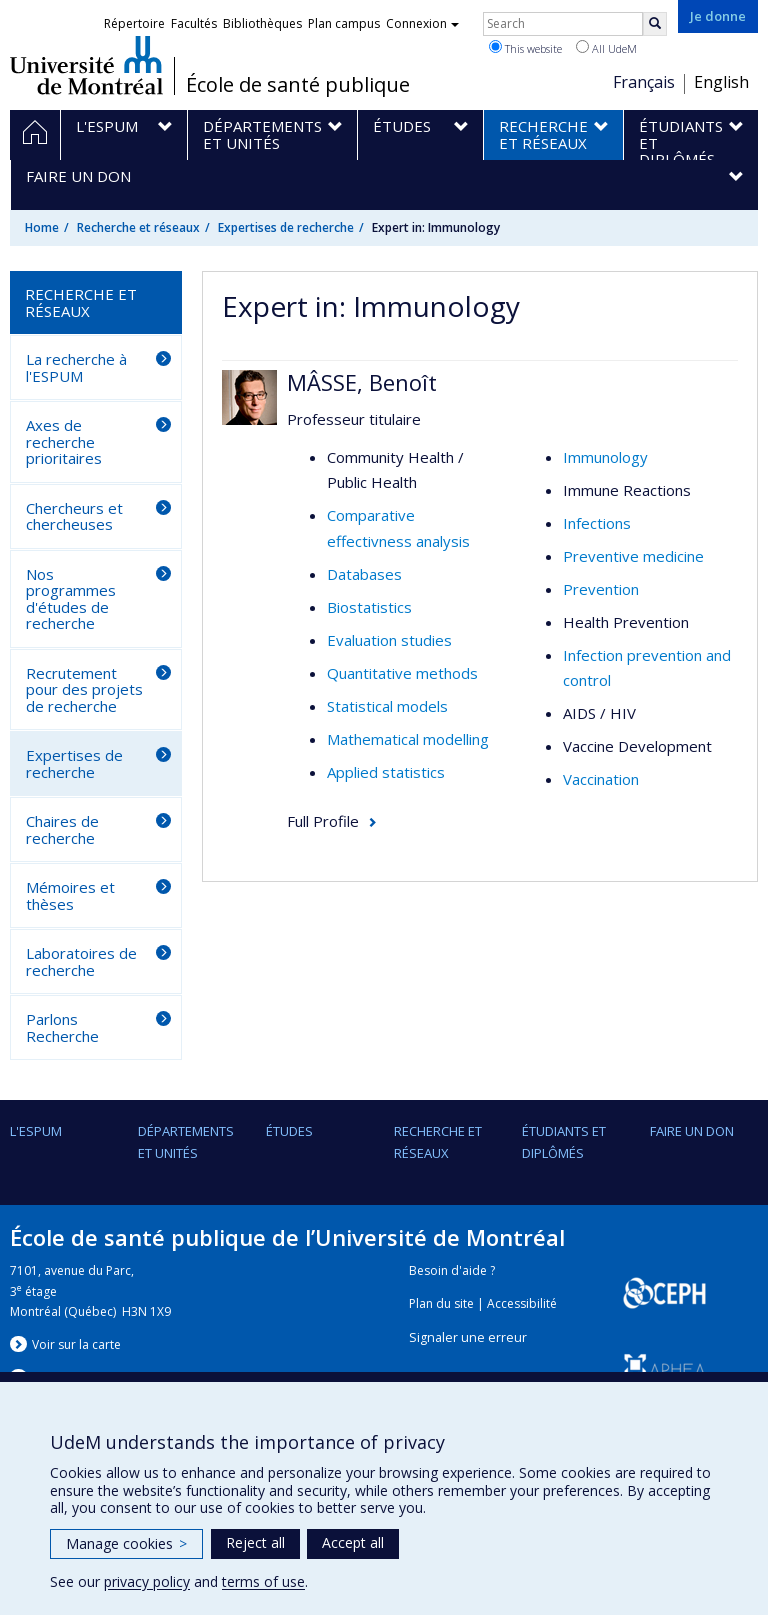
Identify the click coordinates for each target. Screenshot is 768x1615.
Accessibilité (522, 1303)
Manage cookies (126, 1543)
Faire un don (692, 1131)
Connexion (422, 23)
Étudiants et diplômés (564, 1142)
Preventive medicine (633, 556)
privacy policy (147, 1581)
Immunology (605, 457)
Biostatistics (369, 607)
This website (525, 48)
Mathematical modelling (408, 739)
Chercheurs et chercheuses (74, 516)
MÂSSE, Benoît (362, 382)
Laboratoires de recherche (81, 961)
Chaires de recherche (62, 829)
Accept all (353, 1542)
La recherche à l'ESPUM (76, 367)
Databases (364, 574)
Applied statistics (386, 772)
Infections (597, 523)
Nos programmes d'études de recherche (71, 599)
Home (42, 227)
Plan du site (441, 1303)
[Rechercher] (655, 24)
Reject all (255, 1542)
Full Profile (323, 821)
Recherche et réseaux (138, 227)
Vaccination (601, 779)
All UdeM (606, 48)
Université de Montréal (86, 65)
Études (289, 1131)
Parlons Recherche (62, 1027)
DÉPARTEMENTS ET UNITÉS (186, 1142)
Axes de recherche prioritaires (64, 441)
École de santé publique (298, 85)
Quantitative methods (402, 673)
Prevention (601, 589)
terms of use (263, 1581)
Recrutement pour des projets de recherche (84, 689)
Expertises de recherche (286, 227)
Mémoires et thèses (70, 895)
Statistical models (387, 706)
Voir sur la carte (76, 1344)
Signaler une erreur (468, 1337)
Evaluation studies (389, 640)
